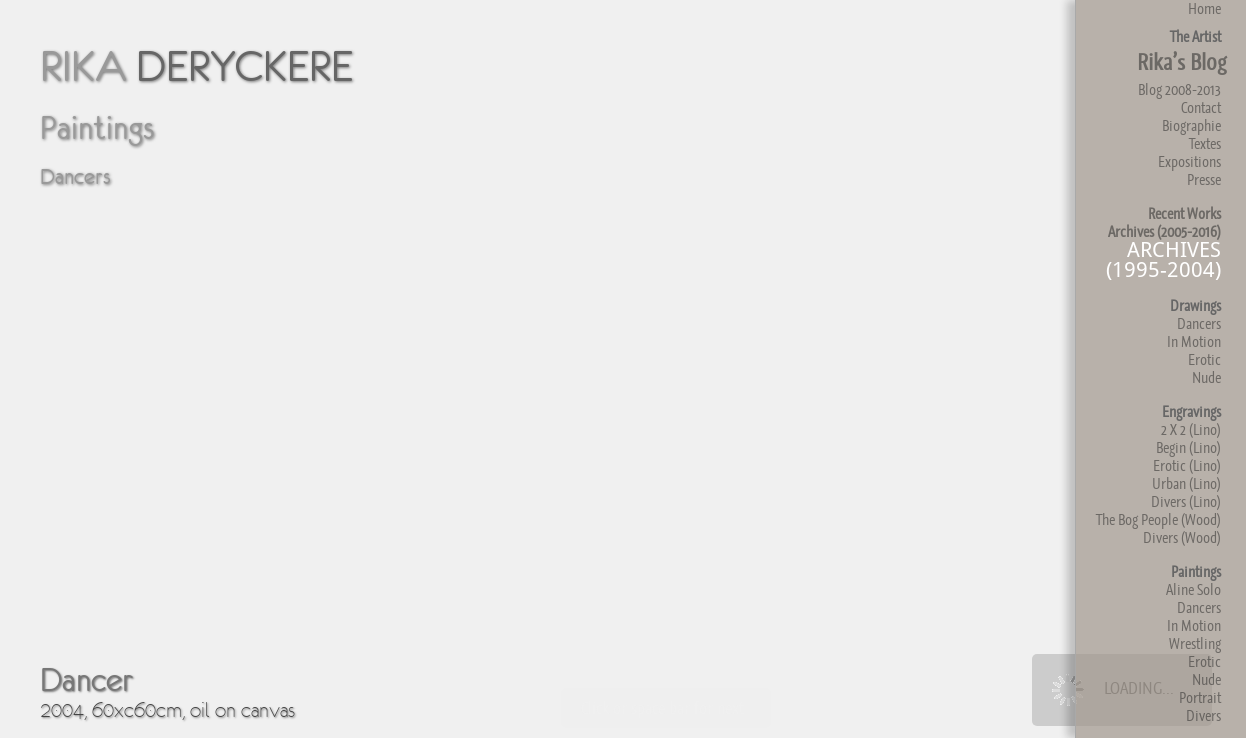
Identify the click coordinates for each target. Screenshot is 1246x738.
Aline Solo (1193, 589)
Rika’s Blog (1181, 62)
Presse (1204, 179)
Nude (1206, 377)
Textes (1205, 143)
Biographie (1191, 125)
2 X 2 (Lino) (1191, 429)
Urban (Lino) (1186, 483)
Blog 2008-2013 (1179, 89)
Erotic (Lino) (1187, 465)
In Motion (1194, 341)
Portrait (1200, 697)
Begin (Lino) (1188, 447)
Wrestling (1195, 643)
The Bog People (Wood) (1158, 519)
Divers (1203, 715)
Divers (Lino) (1186, 501)
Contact (1201, 107)
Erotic (1204, 359)
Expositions (1189, 161)
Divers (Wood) (1182, 537)
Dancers (1199, 323)
